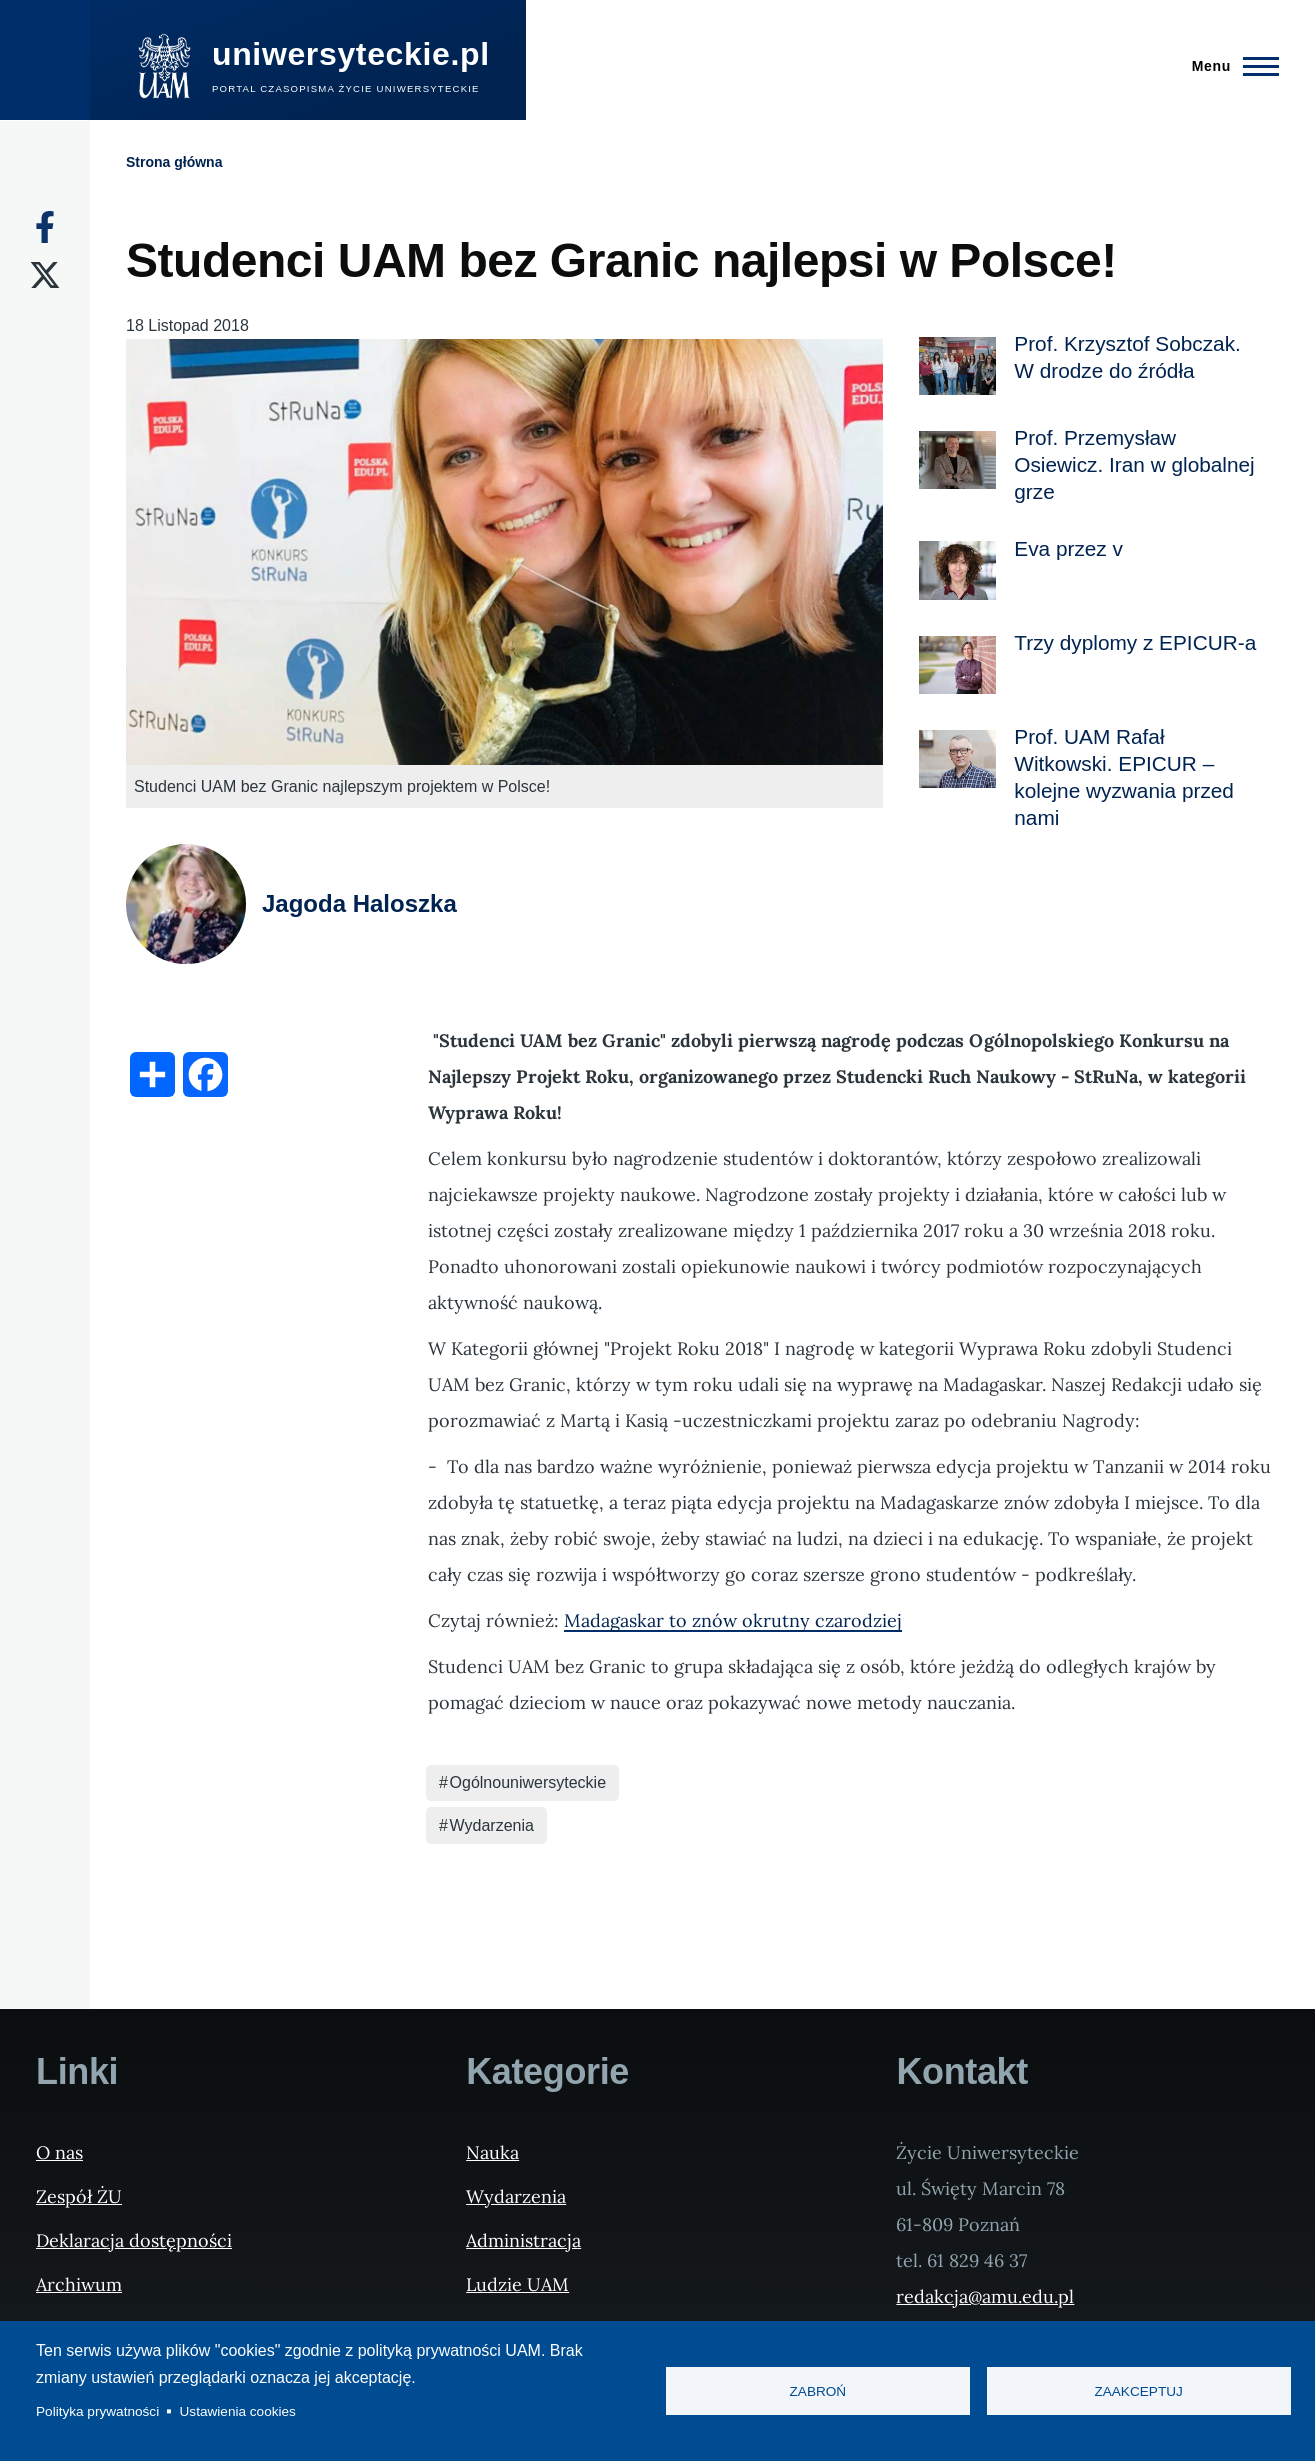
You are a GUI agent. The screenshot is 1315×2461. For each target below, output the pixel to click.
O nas (59, 2152)
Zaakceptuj (1138, 2391)
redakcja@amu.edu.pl (985, 2296)
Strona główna (174, 162)
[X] (45, 275)
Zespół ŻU (79, 2196)
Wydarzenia (492, 1825)
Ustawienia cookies (238, 2411)
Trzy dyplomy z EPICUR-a (1135, 642)
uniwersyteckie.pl (351, 54)
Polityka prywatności (97, 2411)
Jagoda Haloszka (359, 903)
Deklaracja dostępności (134, 2240)
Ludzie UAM (517, 2284)
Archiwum (79, 2284)
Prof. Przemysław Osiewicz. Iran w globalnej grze (1134, 464)
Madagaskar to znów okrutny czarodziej (733, 1620)
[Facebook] (45, 227)
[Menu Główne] (1229, 66)
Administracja (523, 2240)
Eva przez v (1068, 548)
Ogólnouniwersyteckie (528, 1782)
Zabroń (818, 2391)
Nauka (492, 2152)
